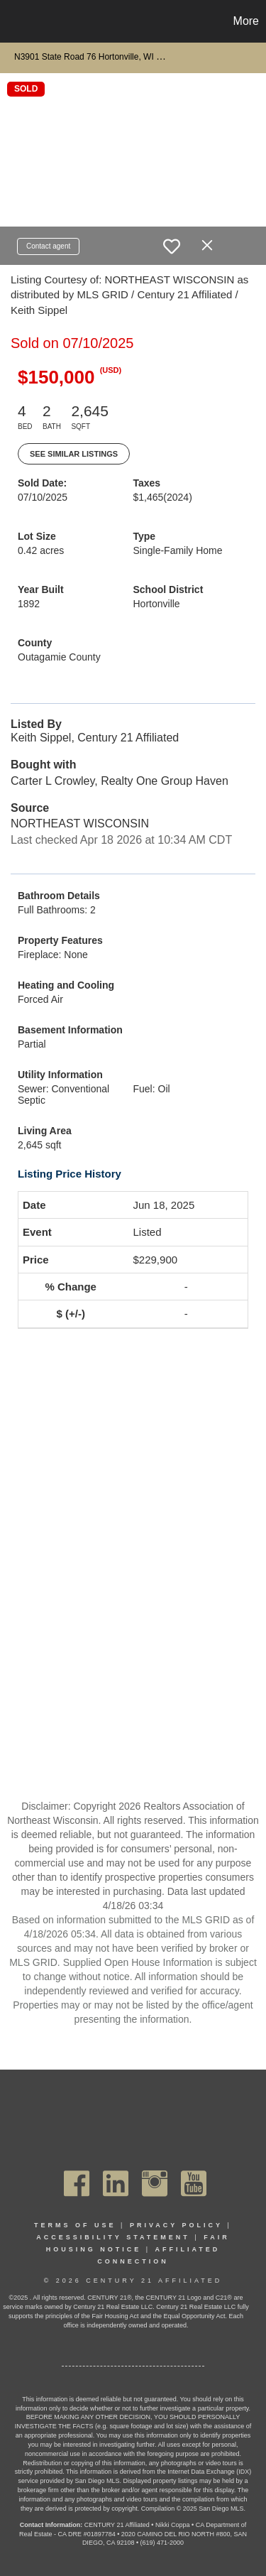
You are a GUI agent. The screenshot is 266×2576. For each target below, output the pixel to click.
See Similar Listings (74, 454)
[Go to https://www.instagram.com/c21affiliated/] (154, 2183)
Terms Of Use (75, 2225)
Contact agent (48, 246)
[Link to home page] (13, 21)
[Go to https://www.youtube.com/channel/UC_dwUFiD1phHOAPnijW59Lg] (193, 2183)
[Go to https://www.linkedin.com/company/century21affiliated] (115, 2183)
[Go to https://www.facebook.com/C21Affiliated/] (76, 2183)
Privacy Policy (176, 2225)
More (246, 21)
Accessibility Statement (113, 2237)
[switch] (171, 246)
